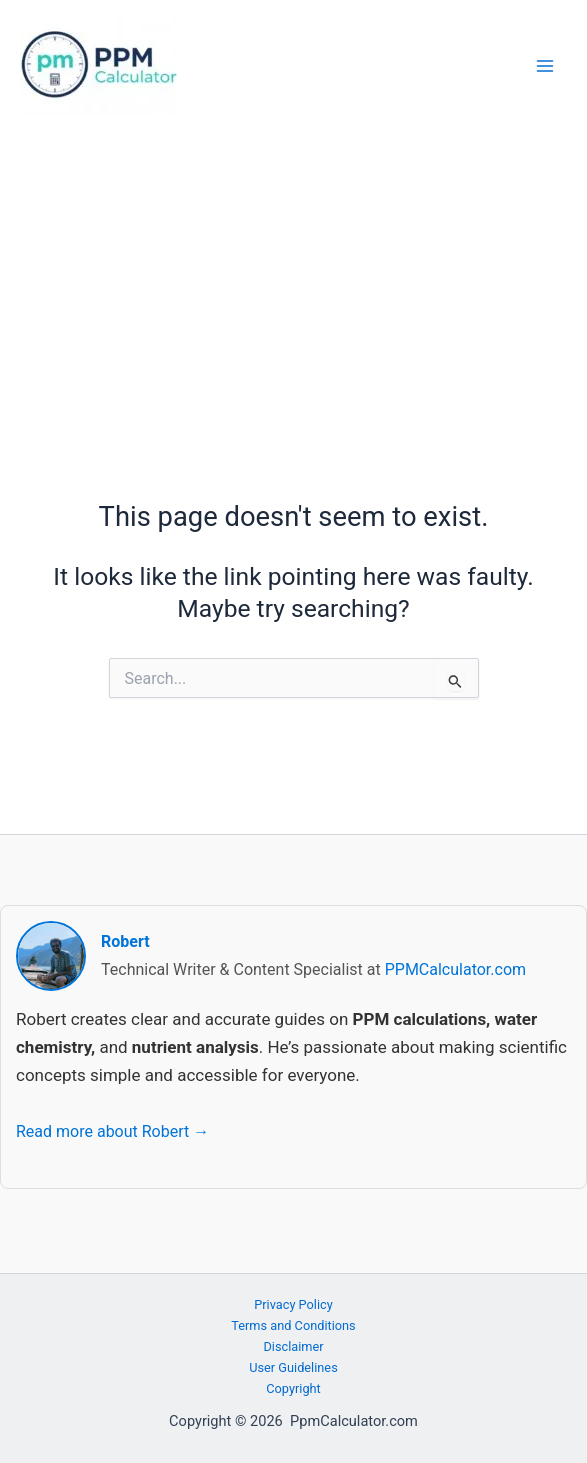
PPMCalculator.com (455, 969)
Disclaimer (293, 1346)
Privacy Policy (293, 1304)
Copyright (293, 1388)
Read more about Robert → (112, 1131)
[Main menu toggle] (544, 66)
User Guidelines (293, 1367)
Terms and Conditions (293, 1325)
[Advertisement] (293, 283)
